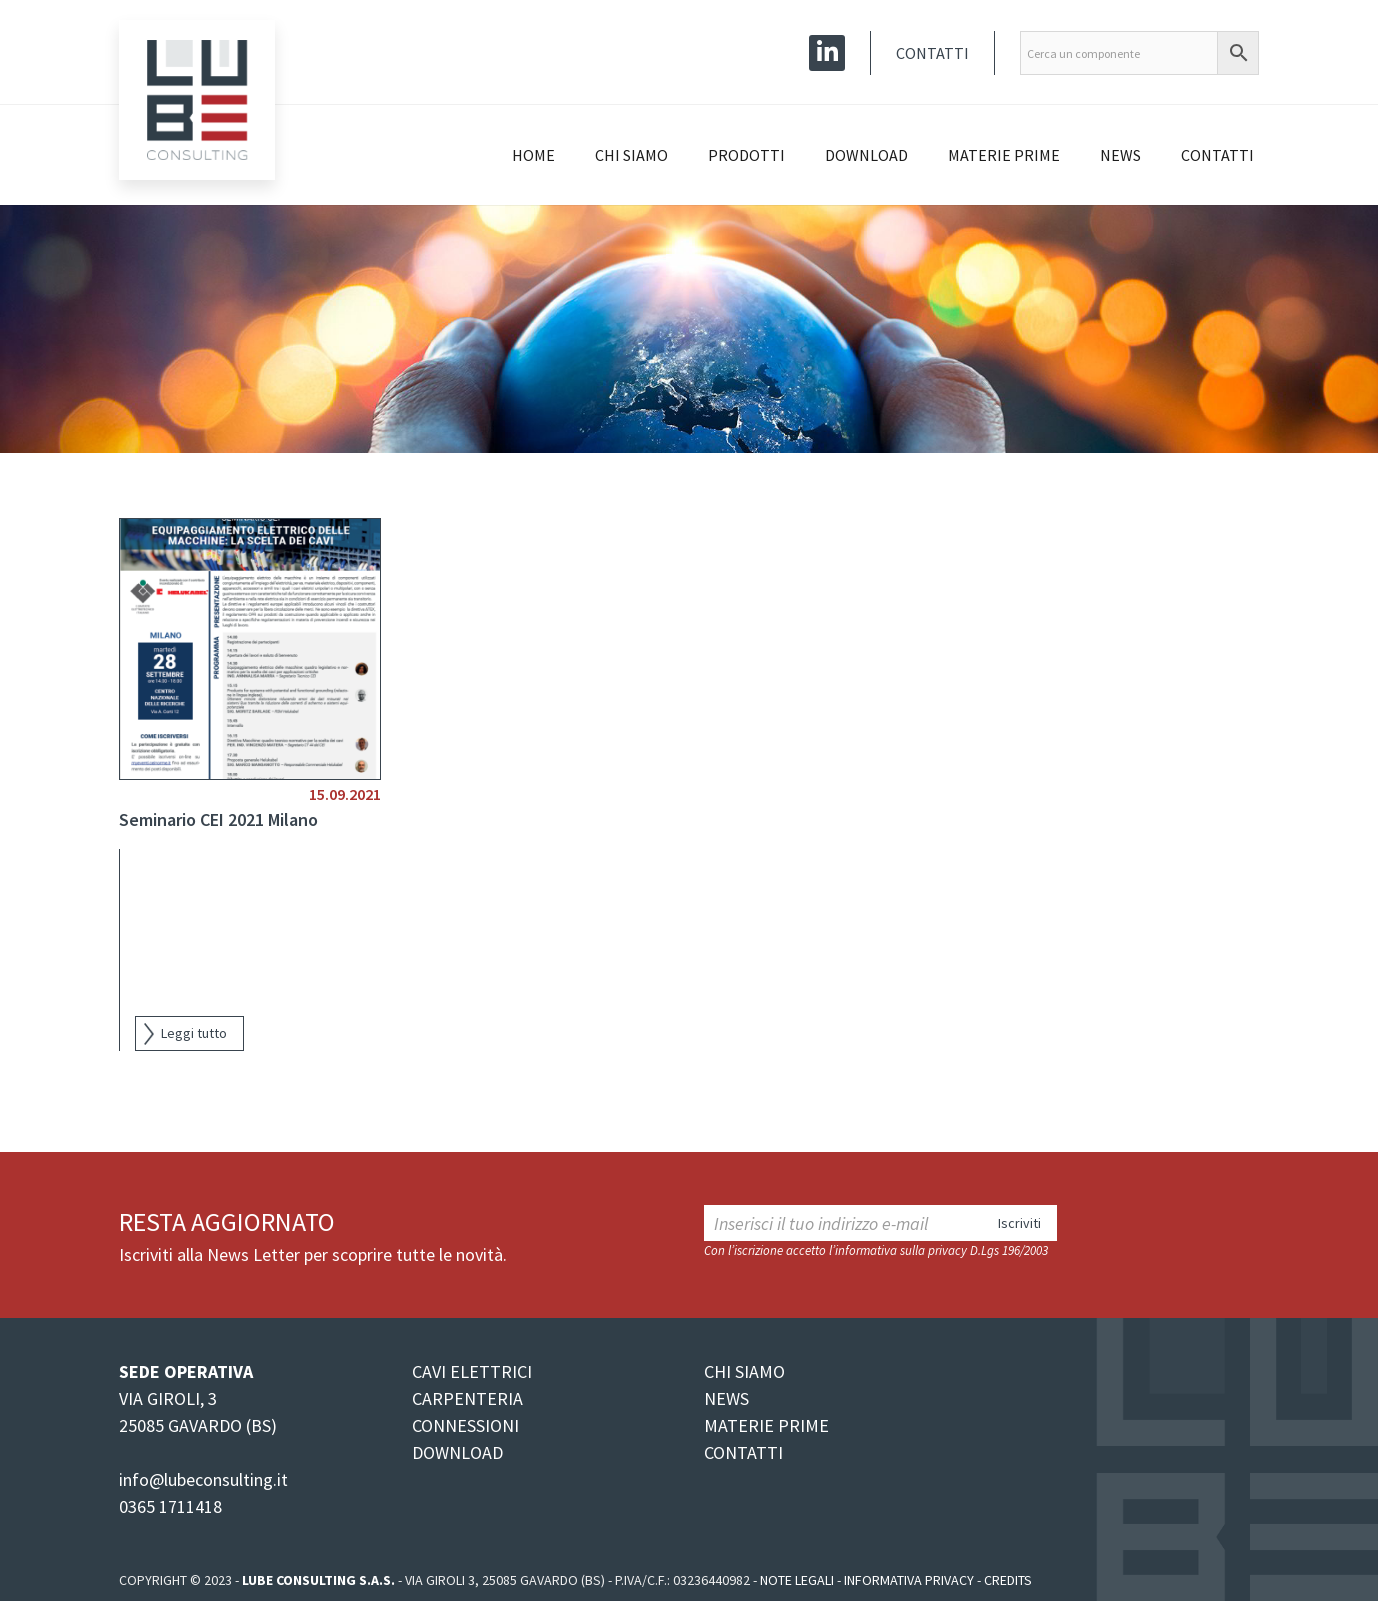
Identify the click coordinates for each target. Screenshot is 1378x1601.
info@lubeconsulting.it (203, 1479)
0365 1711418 (170, 1506)
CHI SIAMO (744, 1371)
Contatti (932, 53)
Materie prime (1004, 155)
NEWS (726, 1398)
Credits (1008, 1580)
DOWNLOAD (457, 1452)
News (1120, 155)
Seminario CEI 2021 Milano (218, 819)
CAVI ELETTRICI (472, 1371)
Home (533, 155)
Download (866, 155)
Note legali (797, 1580)
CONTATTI (743, 1452)
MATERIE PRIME (766, 1425)
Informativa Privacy (909, 1580)
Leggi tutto (194, 1033)
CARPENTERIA (467, 1398)
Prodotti (746, 155)
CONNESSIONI (465, 1425)
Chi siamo (631, 155)
